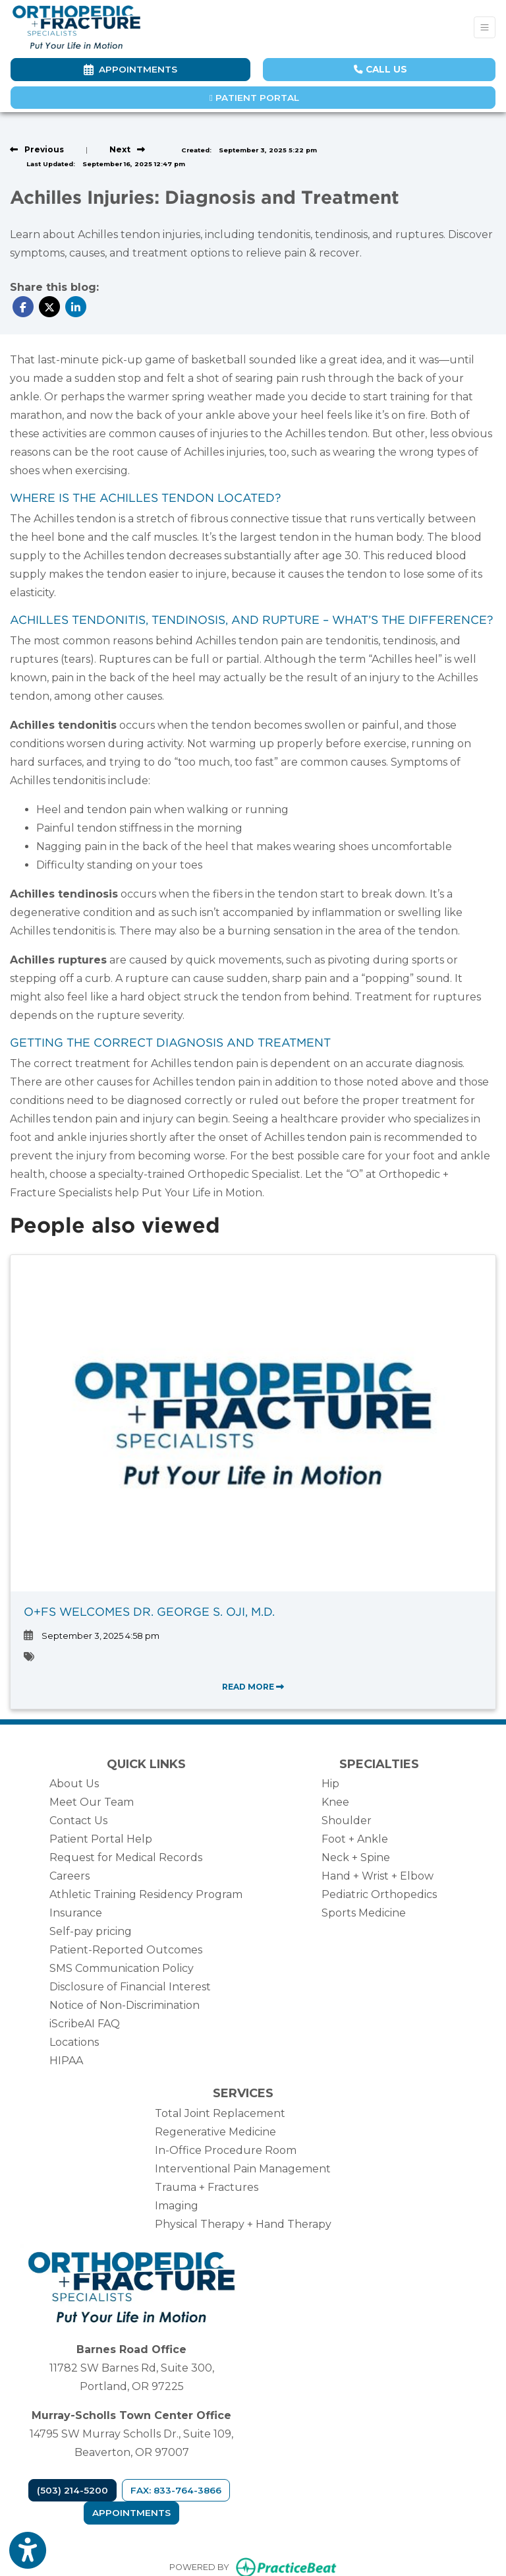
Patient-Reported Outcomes (125, 1950)
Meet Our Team (91, 1802)
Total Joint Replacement (220, 2113)
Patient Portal (254, 97)
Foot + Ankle (355, 1839)
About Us (74, 1783)
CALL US (380, 69)
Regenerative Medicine (215, 2132)
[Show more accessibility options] (27, 2551)
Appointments (131, 2512)
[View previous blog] (37, 149)
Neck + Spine (356, 1857)
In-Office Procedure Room (225, 2150)
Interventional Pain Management (243, 2168)
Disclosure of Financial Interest (130, 1986)
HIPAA (66, 2060)
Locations (74, 2042)
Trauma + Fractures (206, 2187)
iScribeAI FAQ (84, 2023)
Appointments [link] (130, 69)
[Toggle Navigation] (484, 27)
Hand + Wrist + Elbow (378, 1876)
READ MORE (253, 1687)
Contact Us (78, 1820)
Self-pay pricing (90, 1931)
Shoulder (347, 1820)
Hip (330, 1783)
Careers (69, 1876)
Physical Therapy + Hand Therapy (243, 2224)
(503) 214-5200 (72, 2490)
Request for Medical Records (125, 1857)
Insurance (75, 1913)
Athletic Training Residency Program (145, 1894)
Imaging (176, 2205)
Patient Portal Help (100, 1839)
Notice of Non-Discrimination (124, 2005)
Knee (335, 1802)
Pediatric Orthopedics (379, 1894)
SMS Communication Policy (121, 1968)
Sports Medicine (364, 1913)
